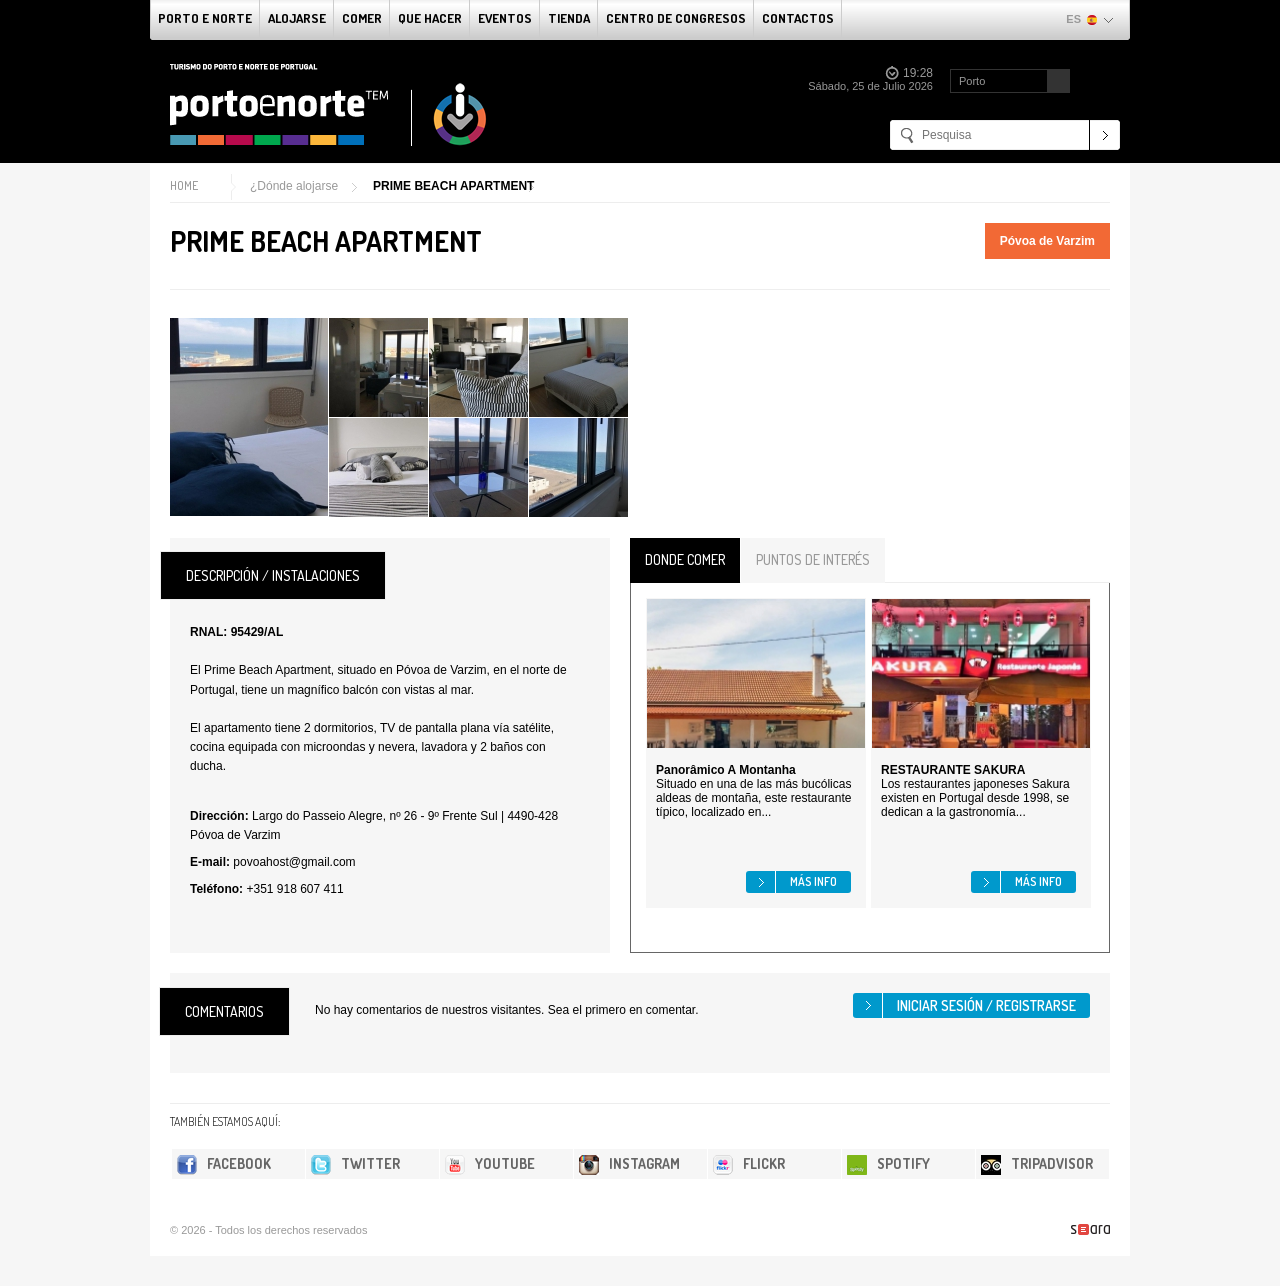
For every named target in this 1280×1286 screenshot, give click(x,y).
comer (362, 18)
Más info (813, 881)
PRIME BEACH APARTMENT (453, 186)
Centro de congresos (676, 18)
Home (184, 185)
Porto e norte (205, 18)
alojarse (297, 18)
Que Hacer (430, 18)
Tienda (569, 18)
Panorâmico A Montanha (726, 770)
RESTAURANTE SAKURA (953, 770)
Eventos (505, 18)
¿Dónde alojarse (294, 186)
